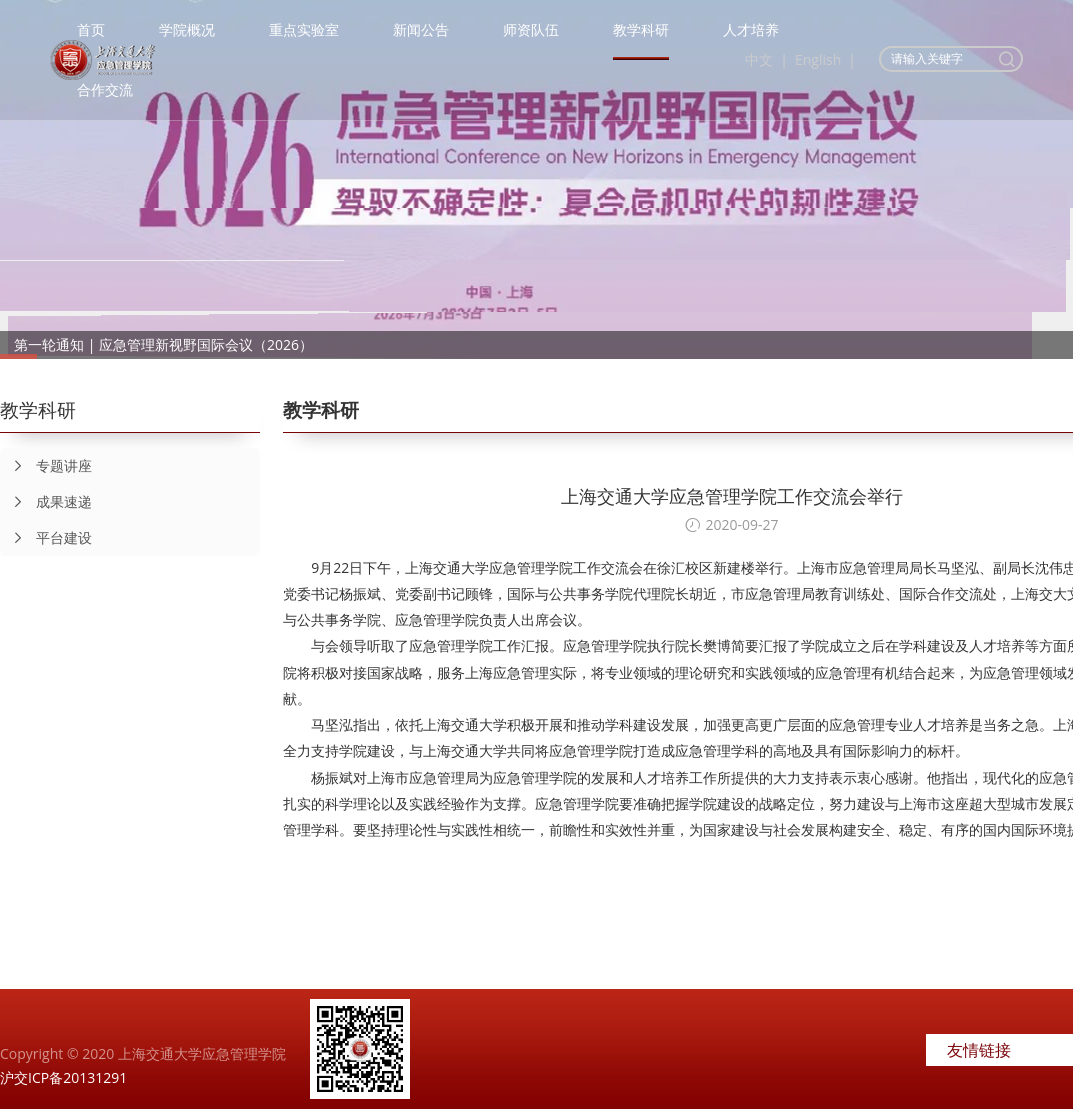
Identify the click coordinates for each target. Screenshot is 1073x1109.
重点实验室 (304, 29)
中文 (759, 59)
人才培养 (751, 29)
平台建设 (46, 538)
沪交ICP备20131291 (63, 1077)
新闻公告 (421, 29)
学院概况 (187, 29)
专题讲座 (46, 466)
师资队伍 (531, 29)
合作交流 (105, 89)
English (818, 59)
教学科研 (641, 29)
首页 (91, 29)
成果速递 (46, 502)
